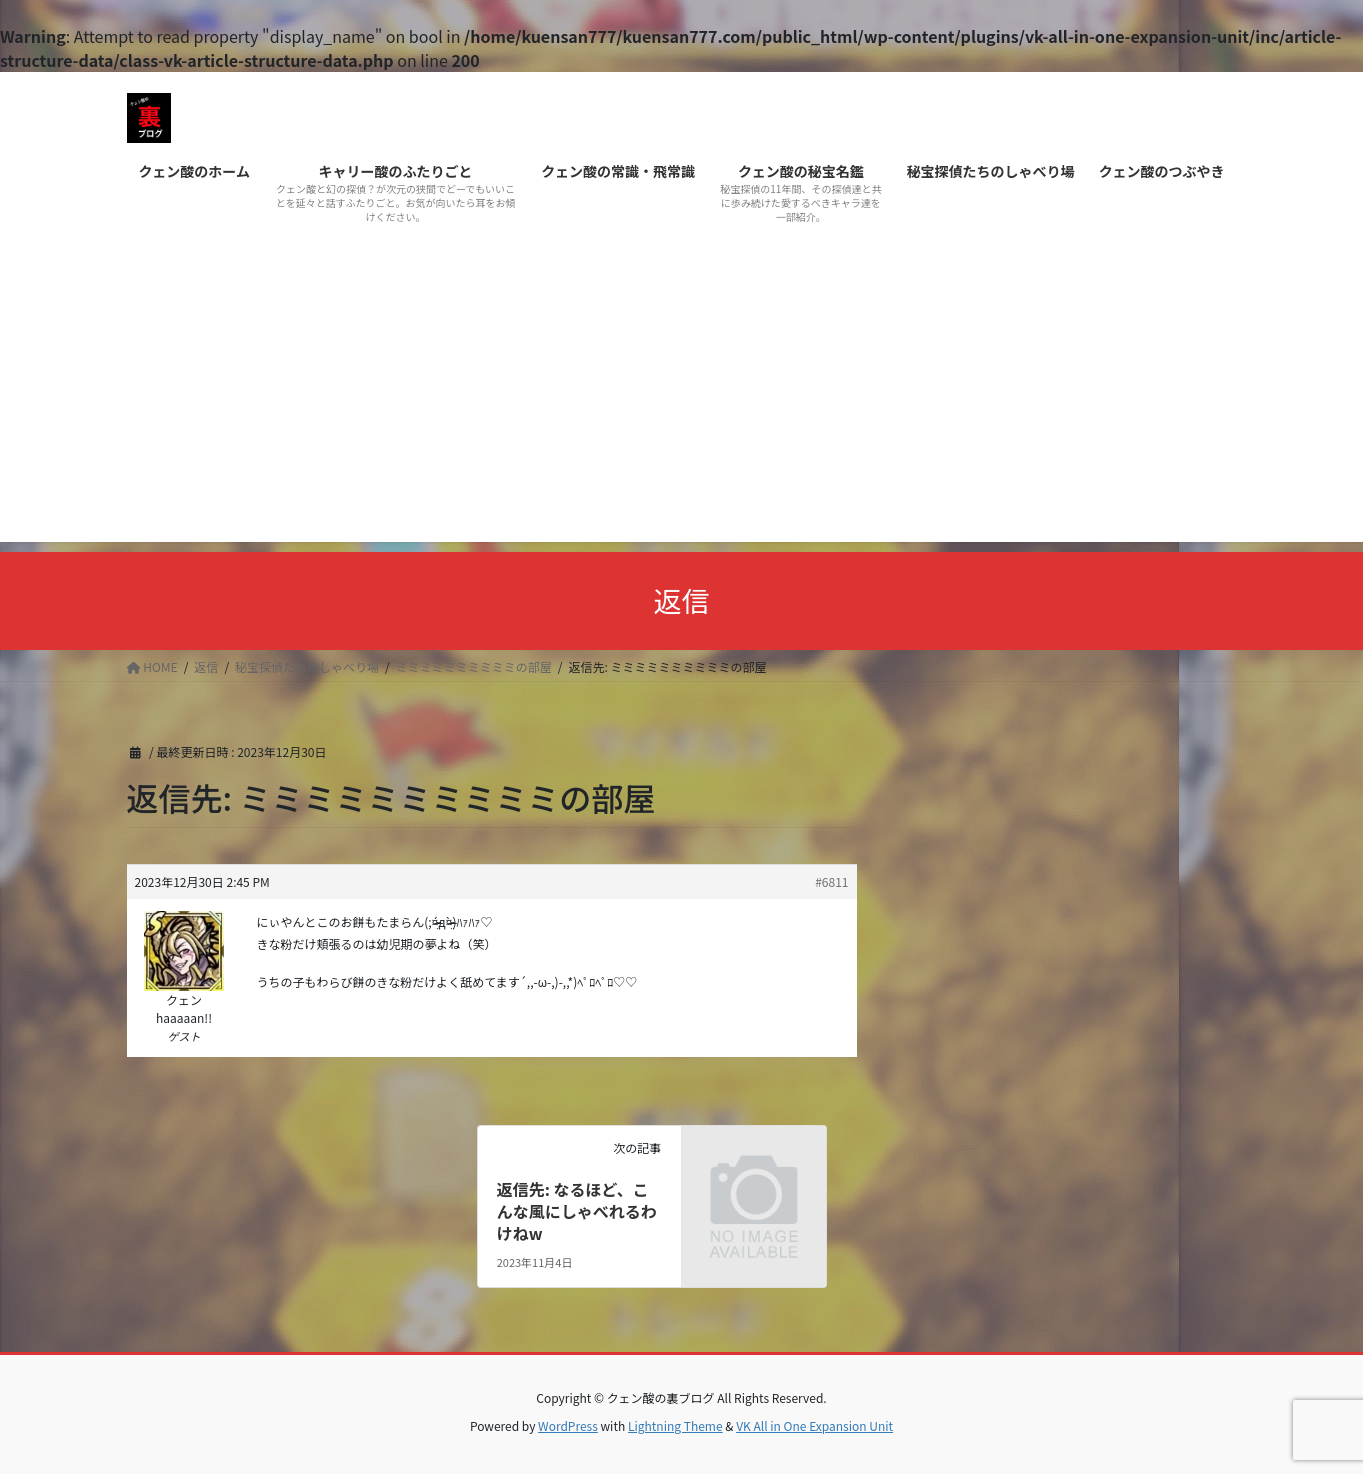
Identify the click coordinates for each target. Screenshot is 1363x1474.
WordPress (568, 1425)
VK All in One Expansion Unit (814, 1425)
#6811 (831, 881)
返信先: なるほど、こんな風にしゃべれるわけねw (577, 1211)
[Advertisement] (682, 402)
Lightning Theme (675, 1425)
